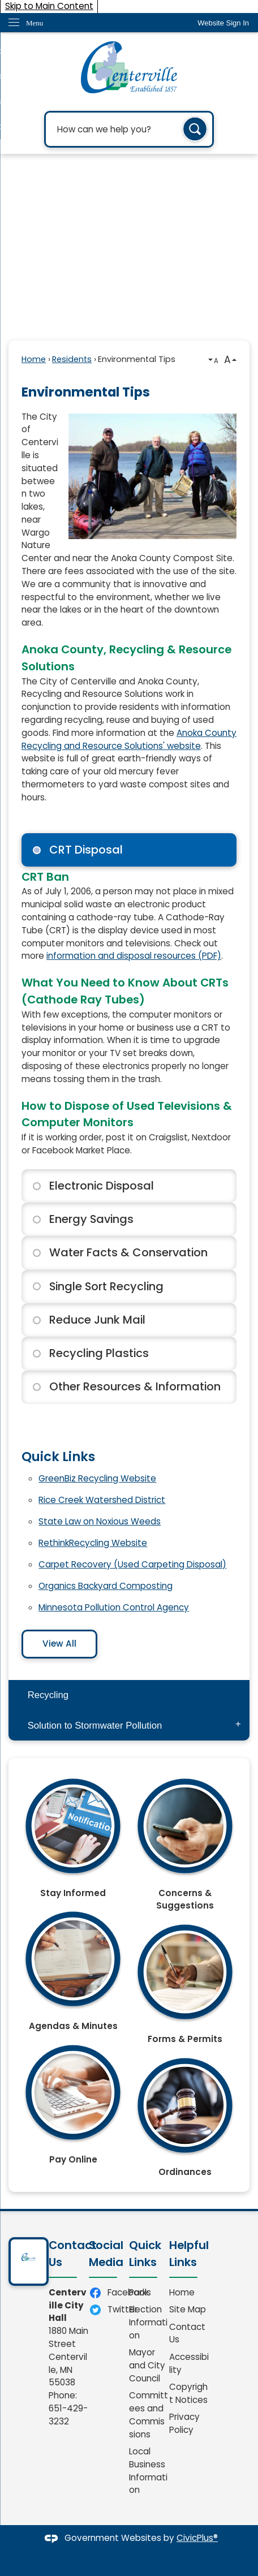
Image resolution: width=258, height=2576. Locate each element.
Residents (72, 359)
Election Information (148, 2322)
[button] (195, 130)
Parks (140, 2292)
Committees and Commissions (148, 2414)
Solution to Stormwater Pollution (95, 1725)
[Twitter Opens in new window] (109, 2309)
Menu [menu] (34, 23)
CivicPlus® (197, 2538)
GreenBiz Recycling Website (97, 1478)
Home (34, 359)
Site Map (187, 2309)
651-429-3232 (68, 2414)
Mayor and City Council (147, 2365)
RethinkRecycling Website (92, 1543)
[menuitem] (129, 1695)
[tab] (129, 850)
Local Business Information (148, 2470)
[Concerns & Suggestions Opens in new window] (185, 1839)
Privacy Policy (184, 2423)
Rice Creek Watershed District (101, 1500)
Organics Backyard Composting (105, 1586)
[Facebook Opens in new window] (109, 2292)
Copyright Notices (188, 2393)
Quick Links (58, 1457)
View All (59, 1643)
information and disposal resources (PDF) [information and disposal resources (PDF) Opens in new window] (133, 956)
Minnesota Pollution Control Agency (113, 1607)
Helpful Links (189, 2253)
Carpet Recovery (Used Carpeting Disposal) (132, 1564)
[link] (223, 23)
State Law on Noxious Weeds (99, 1521)
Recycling (48, 1695)
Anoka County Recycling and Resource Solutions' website (129, 739)
